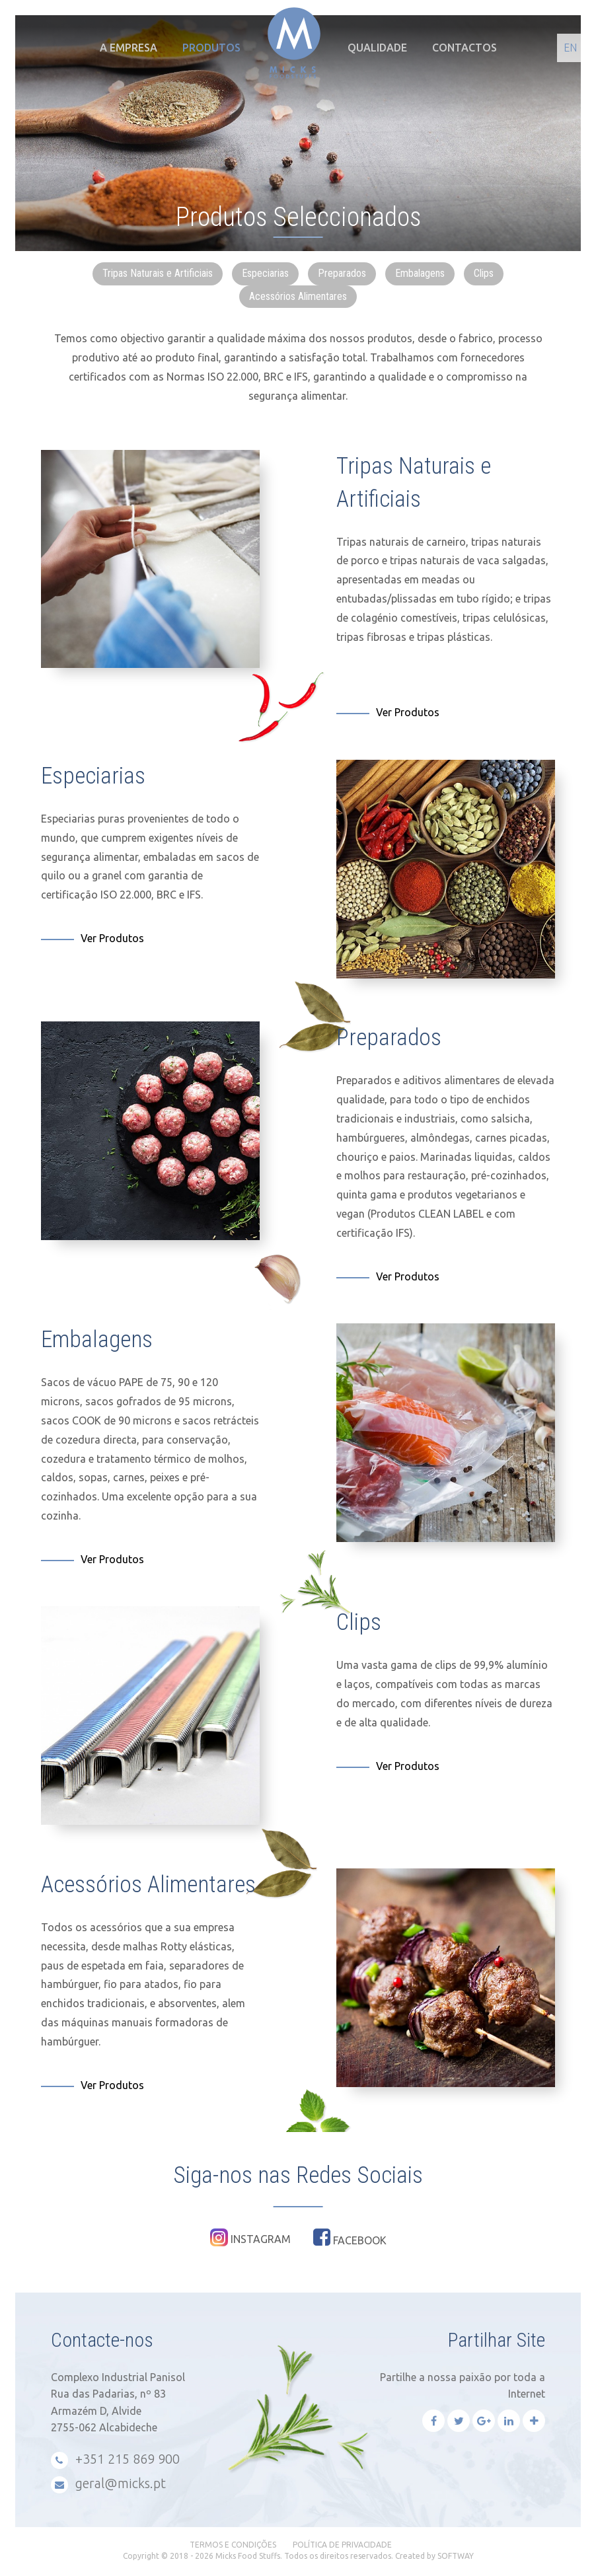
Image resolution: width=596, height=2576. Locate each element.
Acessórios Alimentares (298, 296)
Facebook (350, 2237)
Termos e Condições (233, 2544)
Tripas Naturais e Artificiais (157, 273)
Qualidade (377, 48)
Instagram (250, 2237)
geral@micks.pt (108, 2484)
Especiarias (265, 273)
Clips (484, 273)
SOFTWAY (455, 2556)
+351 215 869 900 (115, 2460)
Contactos (464, 48)
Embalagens (420, 273)
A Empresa (128, 48)
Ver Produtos (407, 712)
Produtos (211, 48)
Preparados (342, 273)
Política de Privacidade (342, 2544)
